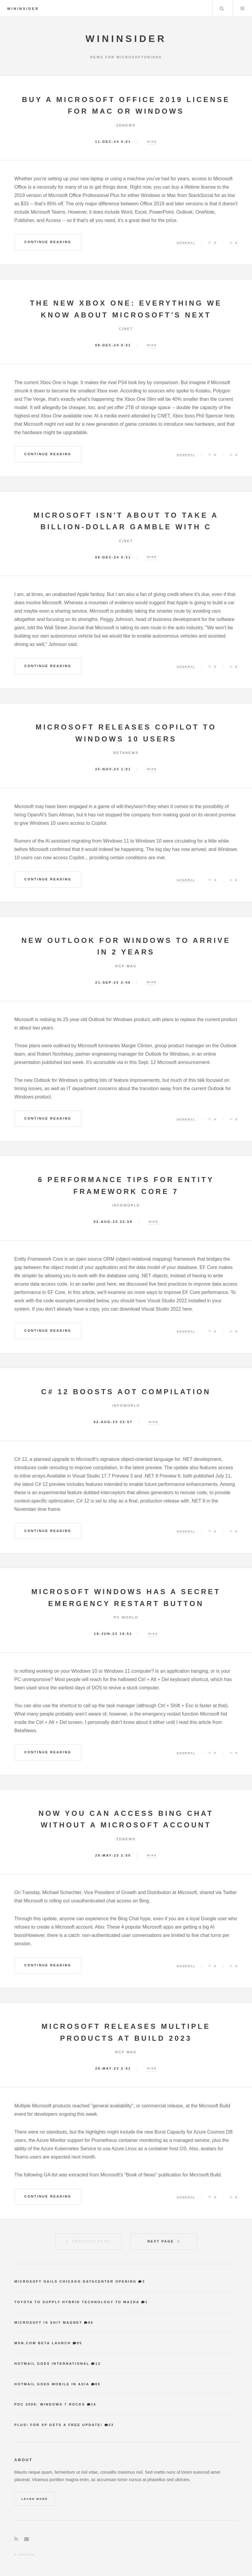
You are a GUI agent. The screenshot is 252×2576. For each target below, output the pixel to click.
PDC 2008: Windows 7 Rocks (49, 2404)
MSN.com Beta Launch (42, 2343)
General (186, 242)
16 (94, 2404)
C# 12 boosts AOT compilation (126, 1392)
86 (91, 2322)
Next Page (160, 2241)
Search (221, 8)
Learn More (34, 2498)
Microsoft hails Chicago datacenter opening (75, 2281)
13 (98, 2363)
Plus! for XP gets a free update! (58, 2425)
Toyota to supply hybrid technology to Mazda (76, 2302)
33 (111, 2425)
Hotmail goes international (51, 2363)
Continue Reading (47, 242)
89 (97, 2384)
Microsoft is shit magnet (48, 2322)
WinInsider (23, 8)
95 (79, 2343)
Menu (242, 8)
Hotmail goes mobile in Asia (51, 2384)
